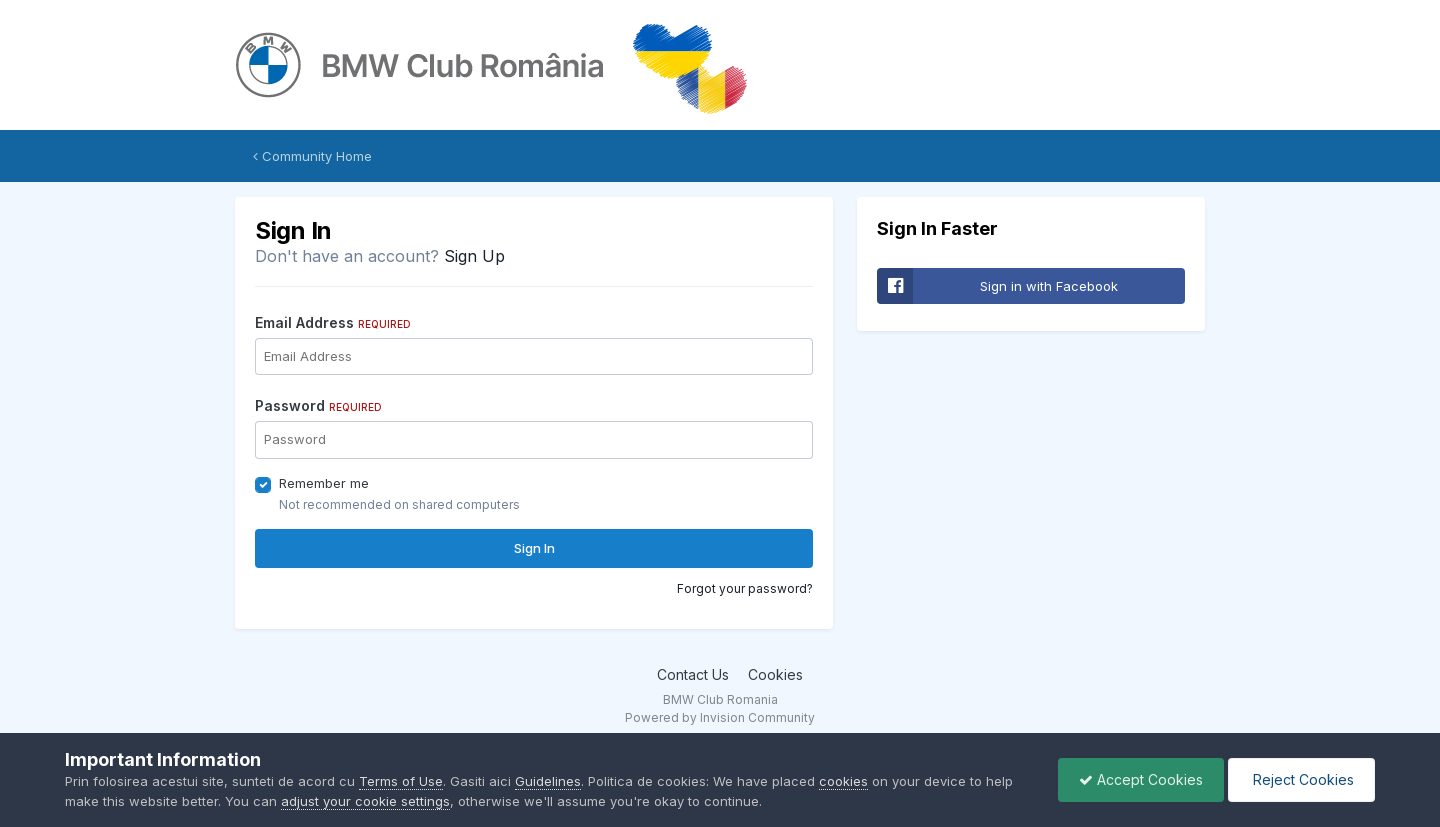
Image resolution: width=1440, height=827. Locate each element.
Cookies (775, 674)
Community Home (312, 156)
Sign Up (474, 256)
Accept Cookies (1141, 779)
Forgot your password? (745, 588)
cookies (843, 781)
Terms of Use (401, 781)
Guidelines (548, 781)
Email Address (333, 322)
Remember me (324, 483)
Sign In (534, 548)
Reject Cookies (1301, 779)
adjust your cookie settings (365, 801)
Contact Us (693, 674)
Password (318, 405)
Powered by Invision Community (720, 717)
